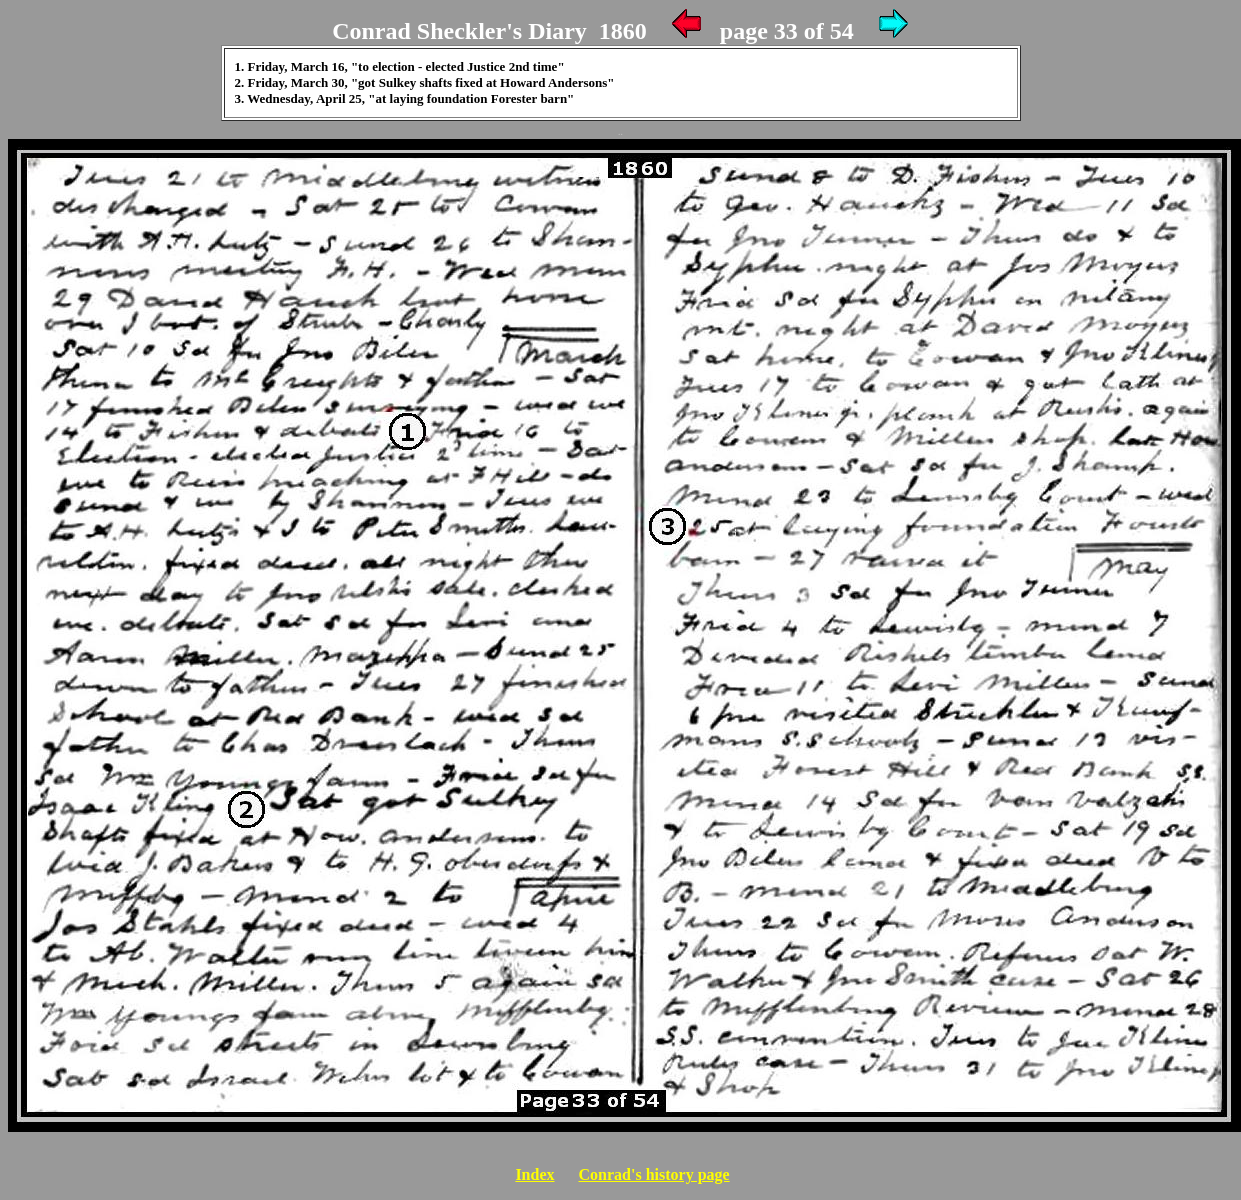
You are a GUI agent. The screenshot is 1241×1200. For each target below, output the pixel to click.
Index (534, 1174)
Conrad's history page (654, 1174)
